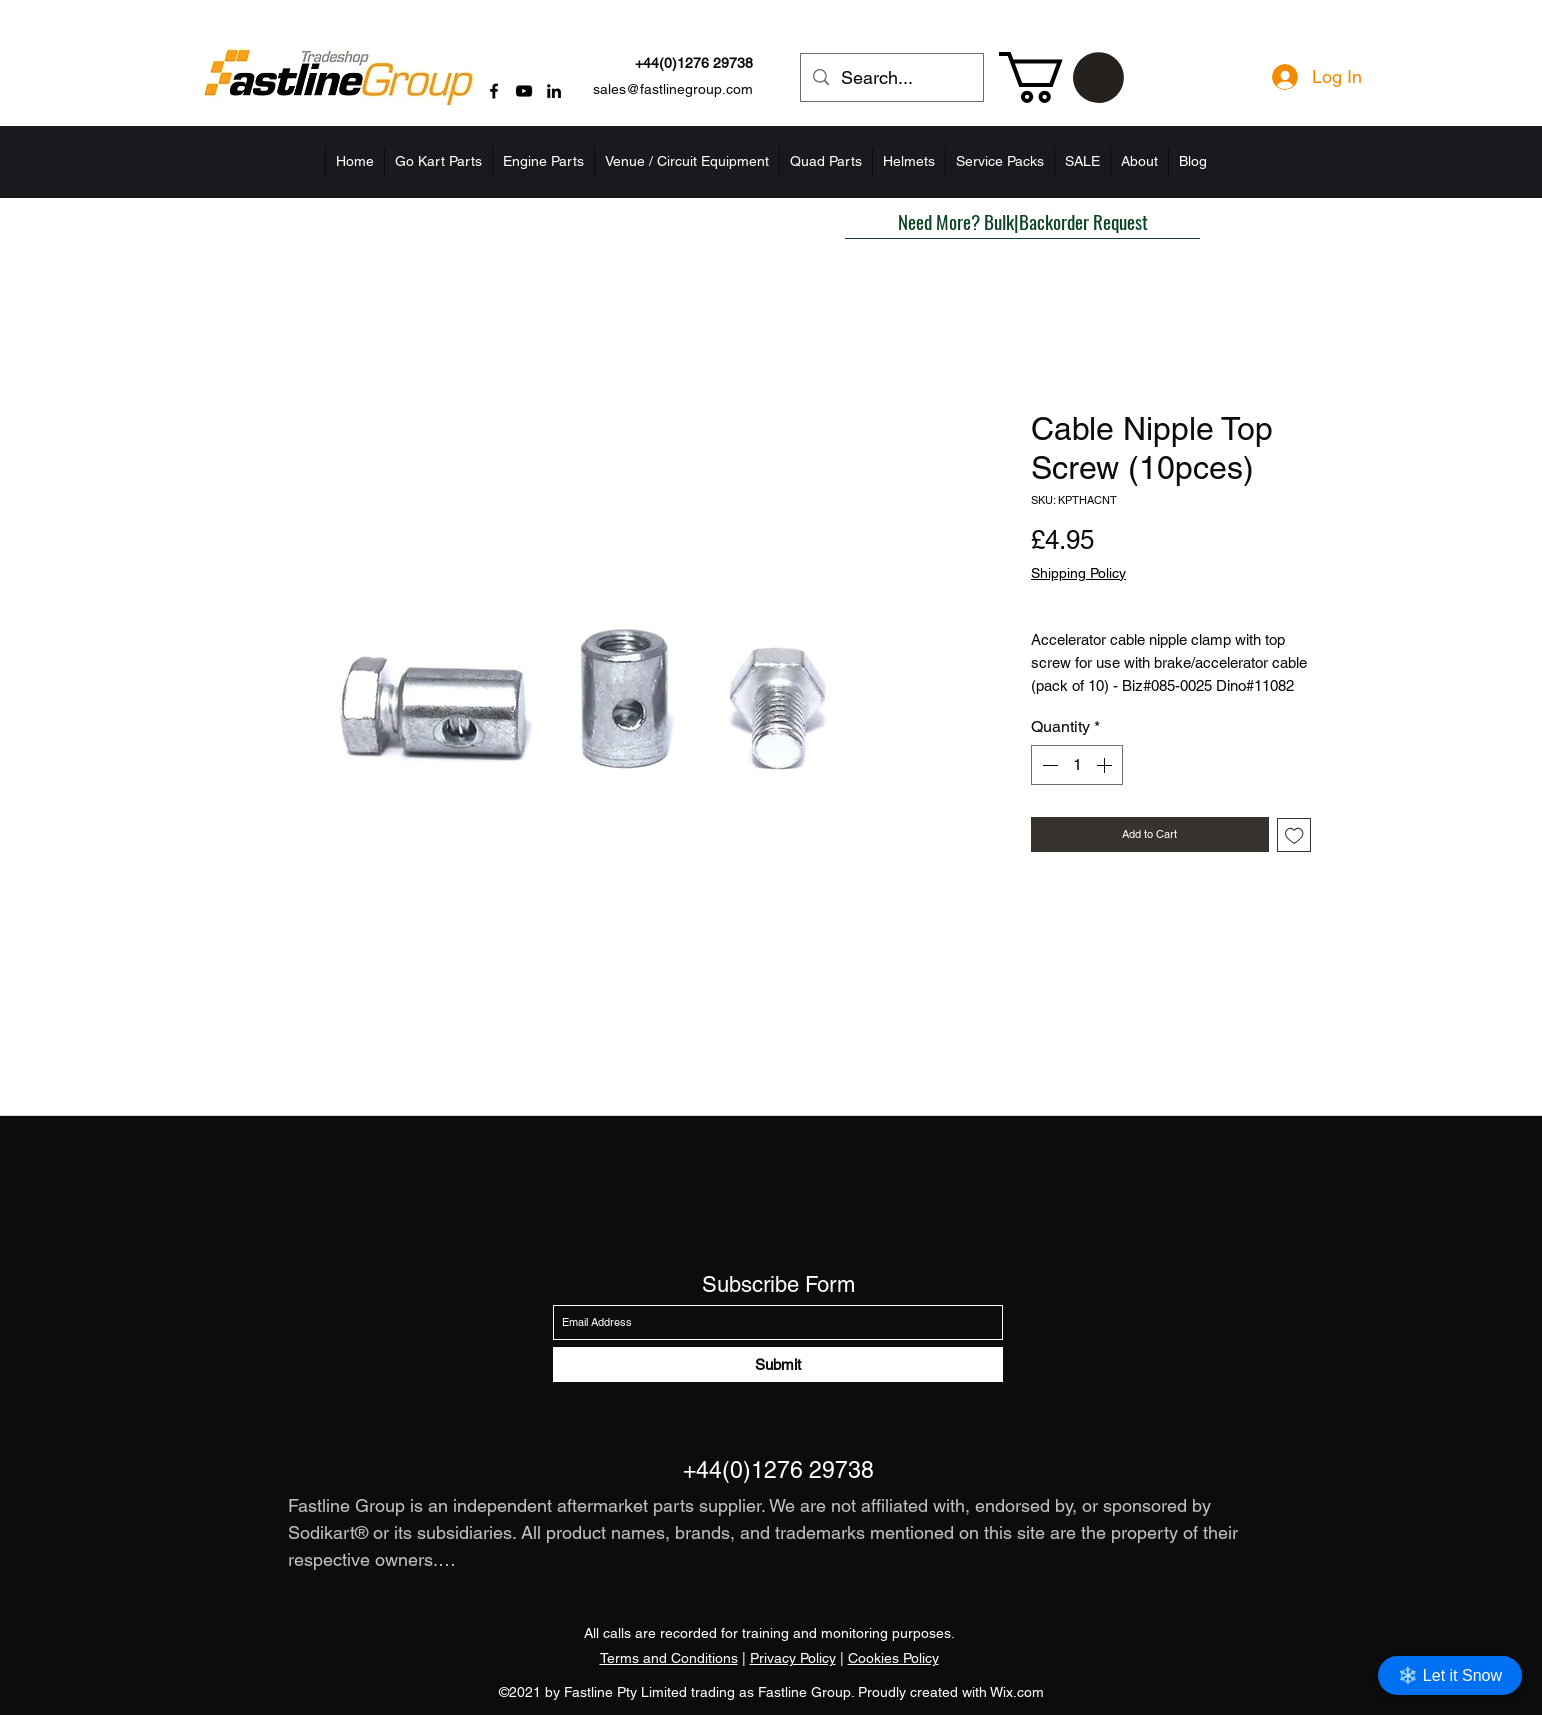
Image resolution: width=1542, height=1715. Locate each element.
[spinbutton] (1077, 765)
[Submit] (778, 1364)
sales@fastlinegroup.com (673, 89)
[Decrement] (1048, 765)
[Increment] (1106, 765)
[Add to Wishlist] (1294, 835)
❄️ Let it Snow (1450, 1675)
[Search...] (891, 78)
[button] (1061, 77)
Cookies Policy (893, 1658)
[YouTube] (524, 91)
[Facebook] (494, 91)
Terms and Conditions (669, 1658)
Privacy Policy (793, 1658)
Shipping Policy (1078, 573)
